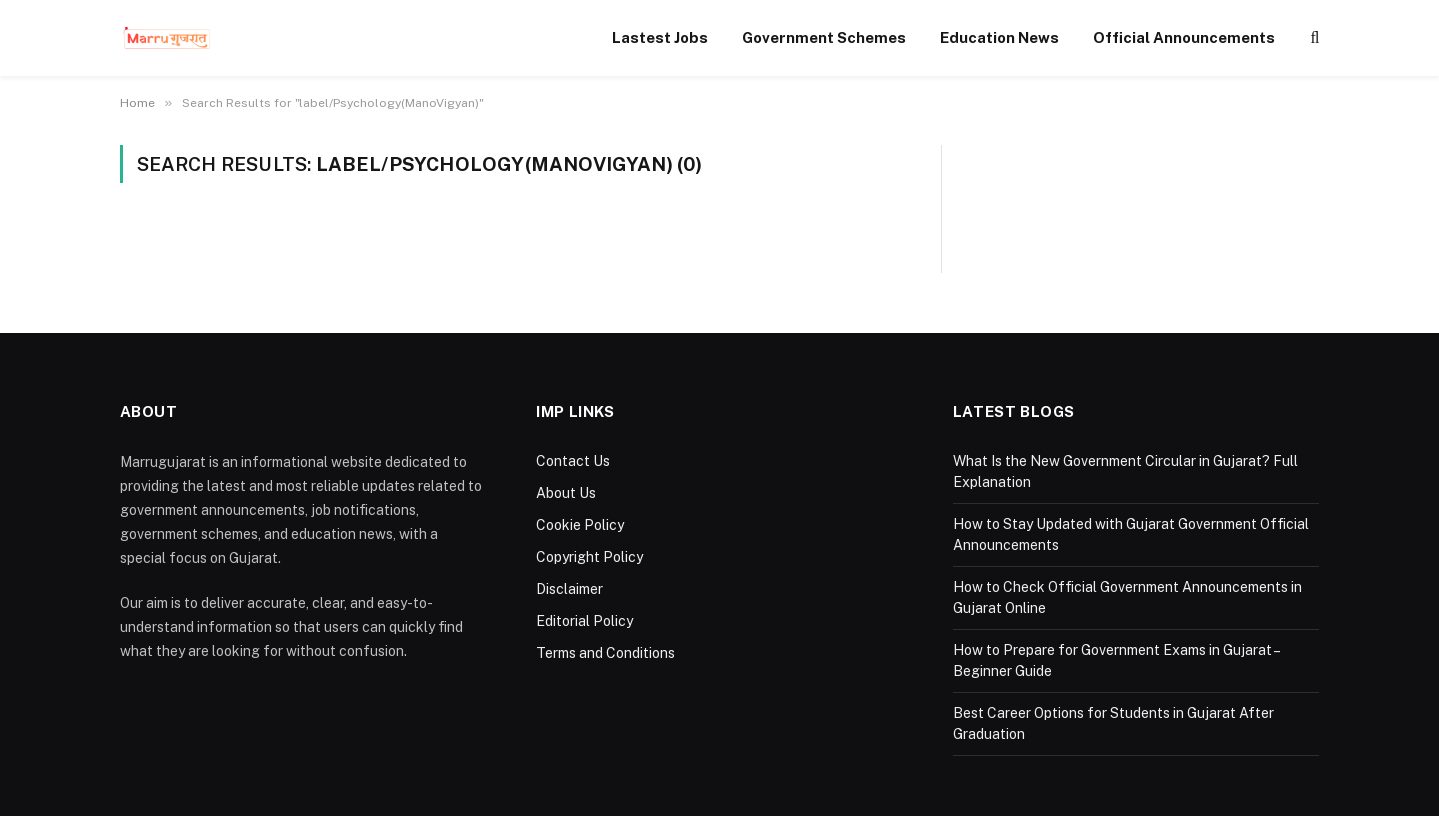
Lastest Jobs (660, 37)
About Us (566, 493)
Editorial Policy (584, 621)
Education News (999, 37)
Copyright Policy (589, 557)
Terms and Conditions (605, 653)
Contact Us (573, 461)
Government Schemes (824, 37)
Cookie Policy (580, 525)
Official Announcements (1184, 37)
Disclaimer (569, 589)
